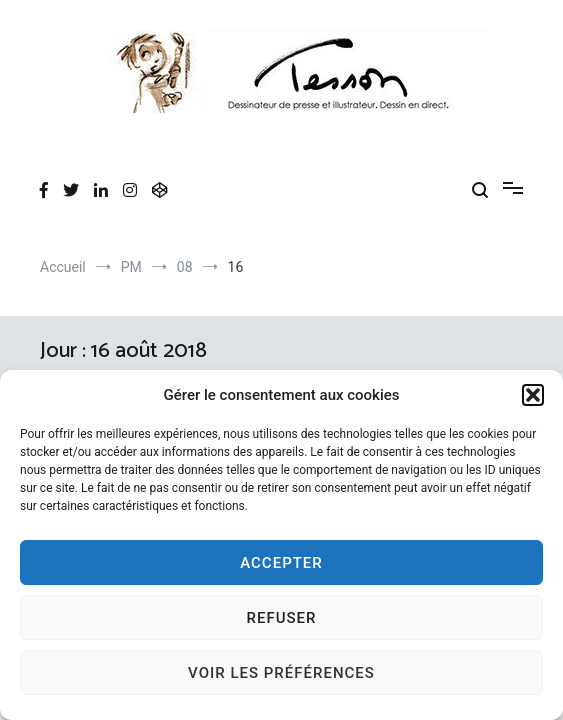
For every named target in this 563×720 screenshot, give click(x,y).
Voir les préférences (281, 673)
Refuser (282, 618)
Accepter (281, 563)
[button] (533, 395)
